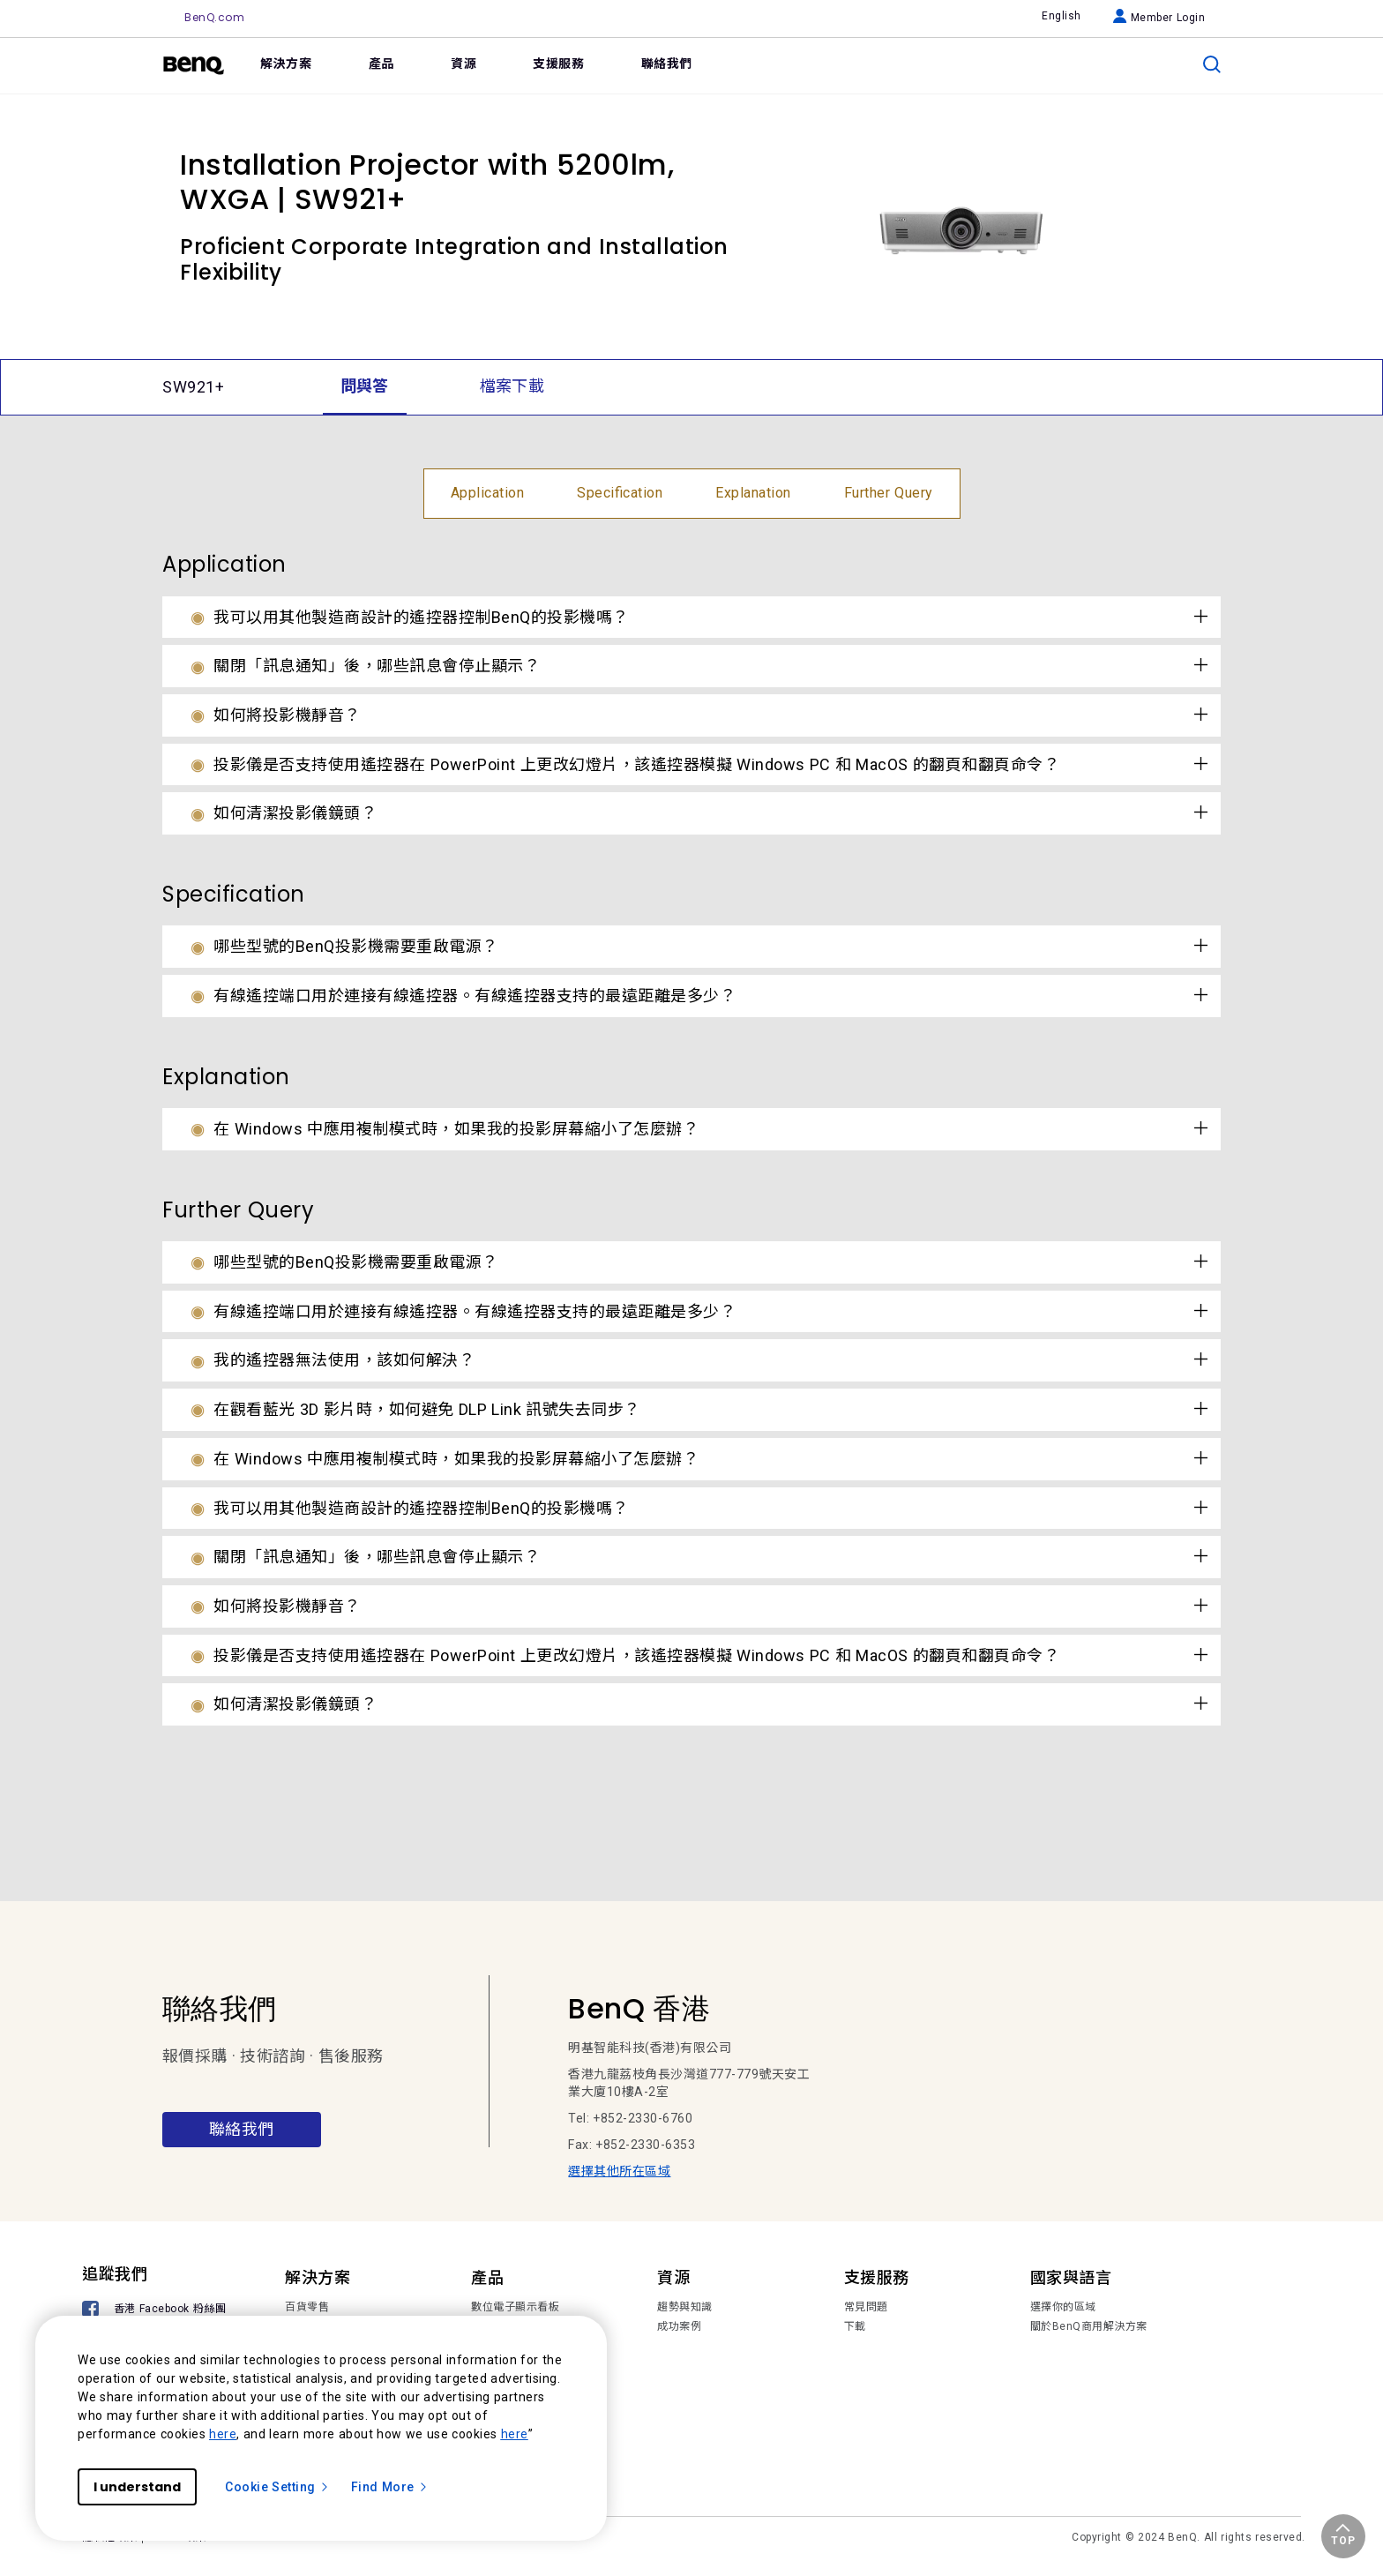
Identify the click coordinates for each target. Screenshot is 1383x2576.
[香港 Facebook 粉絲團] (157, 2310)
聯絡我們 (241, 2129)
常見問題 (866, 2307)
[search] (1212, 64)
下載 (855, 2326)
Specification (619, 492)
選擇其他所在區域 (619, 2171)
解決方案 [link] (285, 63)
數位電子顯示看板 (515, 2307)
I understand (137, 2487)
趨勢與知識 (685, 2307)
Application (488, 492)
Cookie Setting (277, 2487)
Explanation (753, 492)
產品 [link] (381, 63)
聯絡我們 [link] (666, 63)
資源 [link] (463, 63)
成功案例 (679, 2326)
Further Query (888, 492)
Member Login (1159, 17)
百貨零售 (307, 2307)
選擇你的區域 (1063, 2307)
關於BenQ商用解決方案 (1089, 2326)
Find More (390, 2487)
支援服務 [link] (558, 63)
